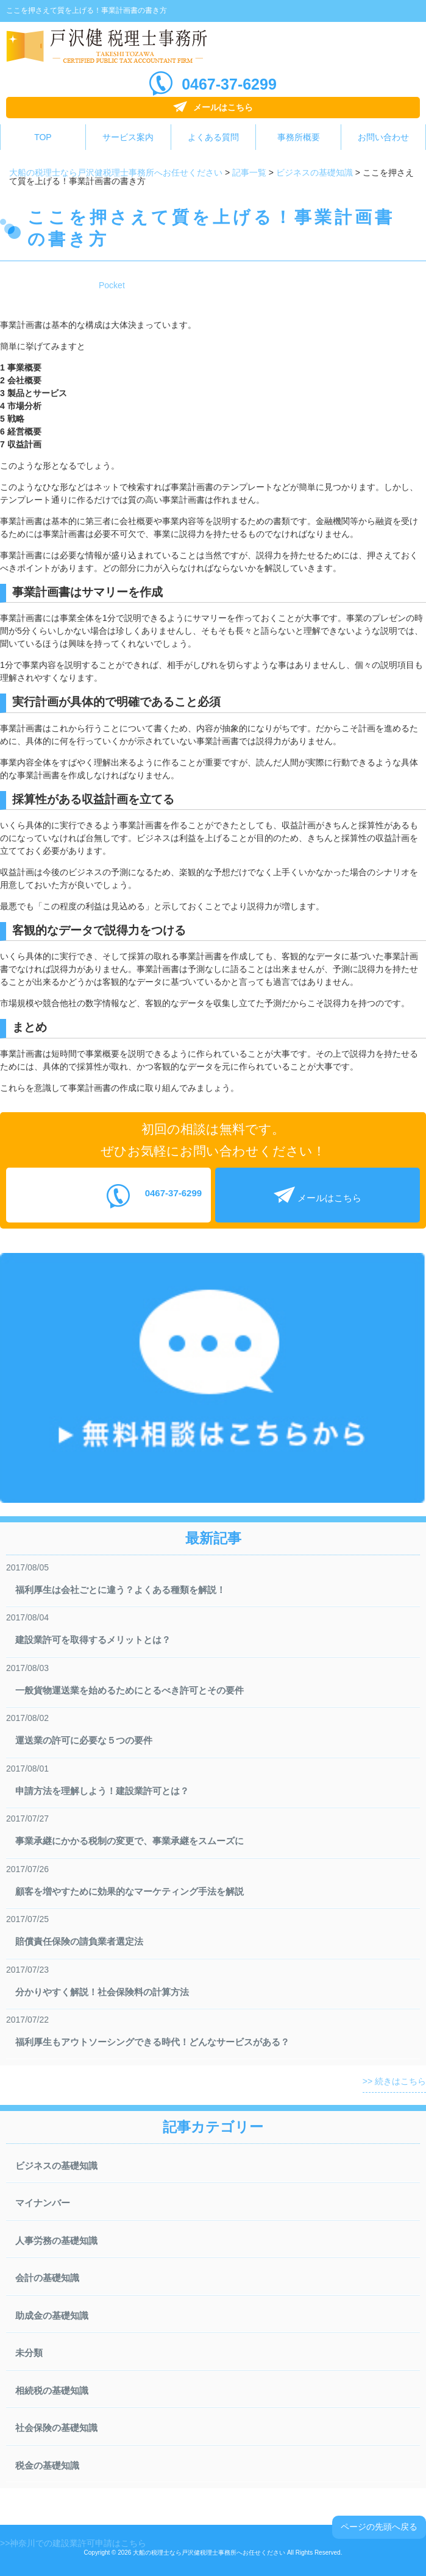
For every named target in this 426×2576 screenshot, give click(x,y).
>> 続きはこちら (394, 2081)
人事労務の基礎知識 (56, 2240)
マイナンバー (42, 2203)
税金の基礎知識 (47, 2465)
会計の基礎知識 (47, 2278)
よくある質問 (213, 137)
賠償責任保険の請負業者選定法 (79, 1941)
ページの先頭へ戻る (379, 2527)
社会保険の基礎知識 (56, 2427)
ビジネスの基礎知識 (56, 2165)
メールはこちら (223, 107)
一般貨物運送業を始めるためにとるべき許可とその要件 (129, 1690)
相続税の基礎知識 (51, 2390)
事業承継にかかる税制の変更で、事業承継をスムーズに (129, 1841)
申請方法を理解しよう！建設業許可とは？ (102, 1791)
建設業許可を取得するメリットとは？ (93, 1639)
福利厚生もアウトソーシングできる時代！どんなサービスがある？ (152, 2042)
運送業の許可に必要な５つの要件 (83, 1740)
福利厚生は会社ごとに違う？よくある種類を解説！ (120, 1589)
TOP (43, 137)
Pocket (112, 285)
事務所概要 (298, 137)
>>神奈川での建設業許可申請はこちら (73, 2543)
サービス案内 (128, 137)
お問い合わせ (383, 137)
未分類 (29, 2352)
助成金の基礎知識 (51, 2315)
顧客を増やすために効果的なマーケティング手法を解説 (129, 1891)
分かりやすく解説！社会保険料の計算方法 (102, 1992)
